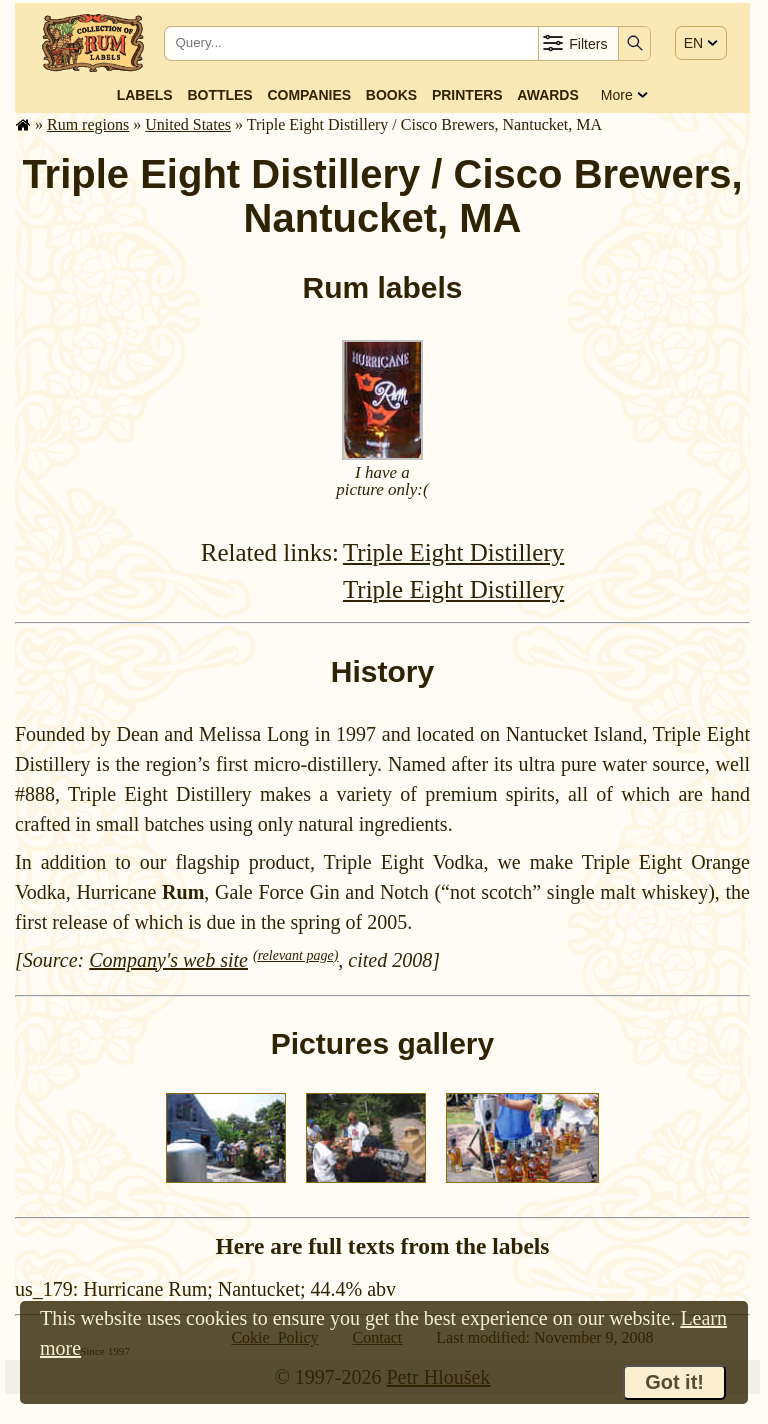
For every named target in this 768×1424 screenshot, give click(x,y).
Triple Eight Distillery (453, 552)
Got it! (674, 1382)
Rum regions (88, 124)
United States (188, 124)
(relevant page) (295, 955)
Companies (309, 95)
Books (391, 95)
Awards (547, 95)
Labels (145, 95)
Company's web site (168, 960)
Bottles (219, 95)
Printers (467, 95)
